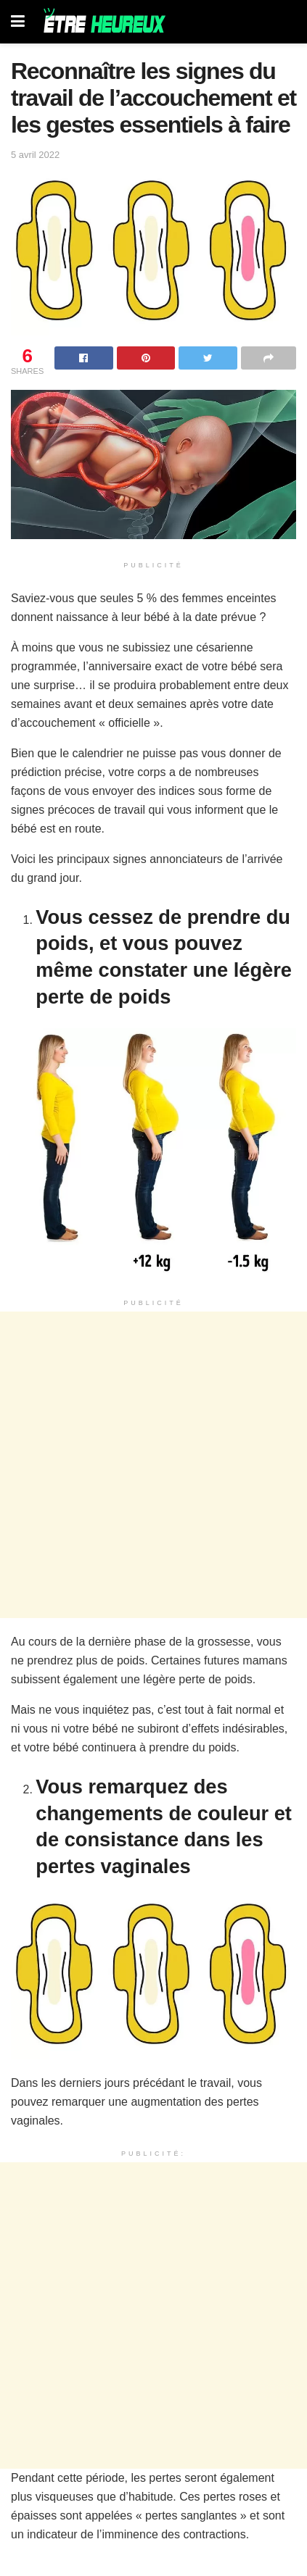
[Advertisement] (153, 1465)
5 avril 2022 (35, 154)
